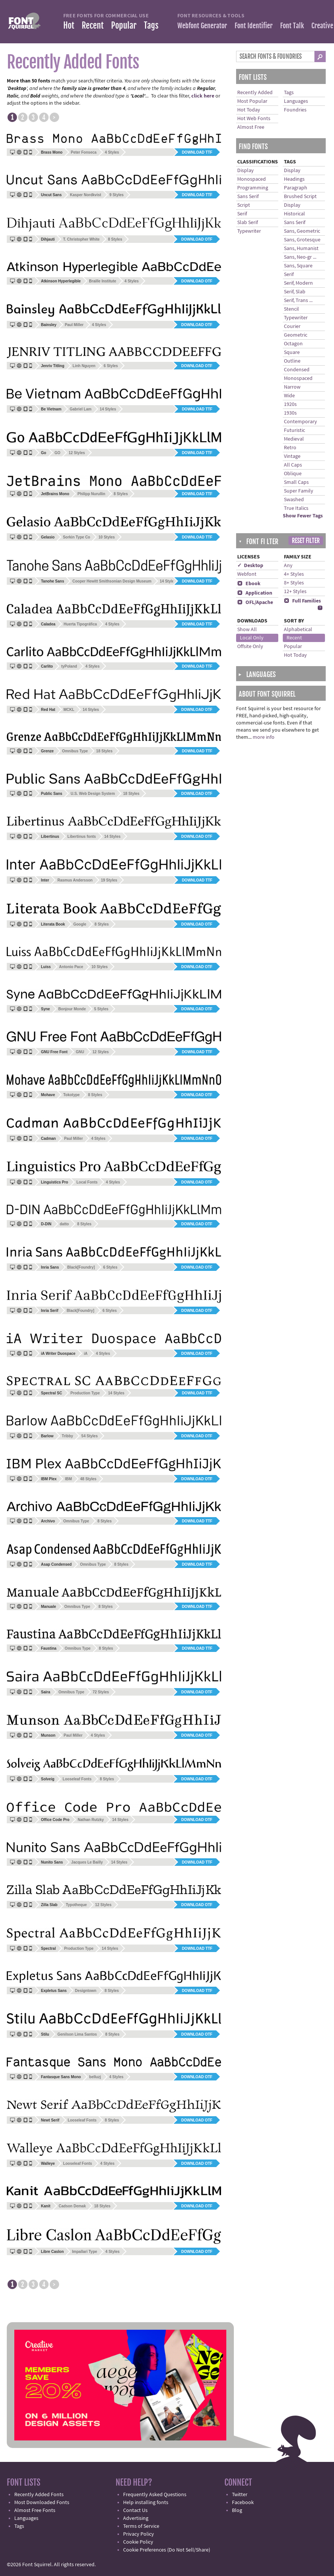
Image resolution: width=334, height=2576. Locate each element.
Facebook (243, 2502)
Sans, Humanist (301, 248)
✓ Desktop (250, 565)
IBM (68, 1479)
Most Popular (252, 101)
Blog (237, 2510)
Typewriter (249, 231)
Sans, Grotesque (302, 239)
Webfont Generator (202, 25)
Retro (290, 447)
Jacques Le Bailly (87, 1862)
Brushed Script (300, 196)
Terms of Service (141, 2526)
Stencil (291, 309)
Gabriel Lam (81, 409)
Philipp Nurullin (91, 494)
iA (85, 1353)
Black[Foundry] (81, 1267)
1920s (290, 404)
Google (79, 924)
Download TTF (197, 152)
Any (288, 565)
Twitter (239, 2494)
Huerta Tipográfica (80, 624)
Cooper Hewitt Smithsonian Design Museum (111, 581)
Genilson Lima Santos (77, 2034)
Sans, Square (298, 265)
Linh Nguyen (84, 366)
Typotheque (76, 1905)
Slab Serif (247, 222)
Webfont (246, 574)
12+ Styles (295, 591)
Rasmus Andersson (75, 880)
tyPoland (69, 666)
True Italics (296, 508)
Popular (123, 25)
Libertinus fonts (81, 836)
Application (254, 593)
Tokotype (71, 1095)
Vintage (292, 456)
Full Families (302, 601)
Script (243, 205)
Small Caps (296, 482)
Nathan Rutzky (91, 1820)
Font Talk (292, 25)
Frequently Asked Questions (154, 2494)
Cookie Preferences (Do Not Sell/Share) (166, 2550)
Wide (289, 395)
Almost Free (250, 127)
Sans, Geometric (302, 231)
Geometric (295, 335)
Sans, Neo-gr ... (300, 257)
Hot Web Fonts (253, 118)
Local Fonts (87, 1182)
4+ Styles (294, 574)
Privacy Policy (138, 2534)
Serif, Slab (294, 291)
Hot (68, 25)
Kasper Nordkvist (85, 195)
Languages (296, 101)
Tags (151, 25)
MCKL (69, 710)
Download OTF (196, 239)
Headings (294, 179)
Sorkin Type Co (76, 537)
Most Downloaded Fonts (41, 2502)
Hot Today (248, 110)
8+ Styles (294, 583)
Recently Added (255, 92)
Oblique (293, 473)
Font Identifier (254, 25)
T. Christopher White (81, 239)
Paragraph (295, 188)
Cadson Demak (72, 2206)
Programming (252, 188)
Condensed (297, 369)
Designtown (85, 1991)
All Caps (293, 465)
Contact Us (135, 2510)
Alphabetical (298, 629)
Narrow (292, 387)
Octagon (293, 343)
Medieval (294, 439)
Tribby (67, 1436)
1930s (290, 413)
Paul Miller (74, 325)
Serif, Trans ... (298, 300)
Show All (247, 629)
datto (64, 1224)
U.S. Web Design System (92, 794)
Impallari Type (84, 2252)
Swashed (294, 499)
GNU (80, 1052)
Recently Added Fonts (39, 2494)
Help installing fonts (145, 2502)
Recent (93, 25)
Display (245, 170)
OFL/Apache (255, 602)
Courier (292, 326)
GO (58, 453)
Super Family (298, 491)
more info (264, 737)
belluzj (95, 2077)
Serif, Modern (298, 283)
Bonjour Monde (72, 1009)
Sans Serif (248, 196)
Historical (294, 213)
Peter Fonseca (83, 152)
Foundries (295, 110)
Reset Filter (306, 540)
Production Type (85, 1393)
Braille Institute (102, 281)
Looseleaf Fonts (77, 1779)
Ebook (249, 583)
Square (292, 352)
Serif (242, 213)
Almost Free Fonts (34, 2510)
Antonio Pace (71, 967)
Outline (292, 361)
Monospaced (251, 179)
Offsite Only (250, 646)
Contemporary (300, 421)
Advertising (135, 2518)
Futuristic (294, 430)
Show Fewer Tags (303, 516)
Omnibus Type (75, 751)
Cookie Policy (138, 2542)
